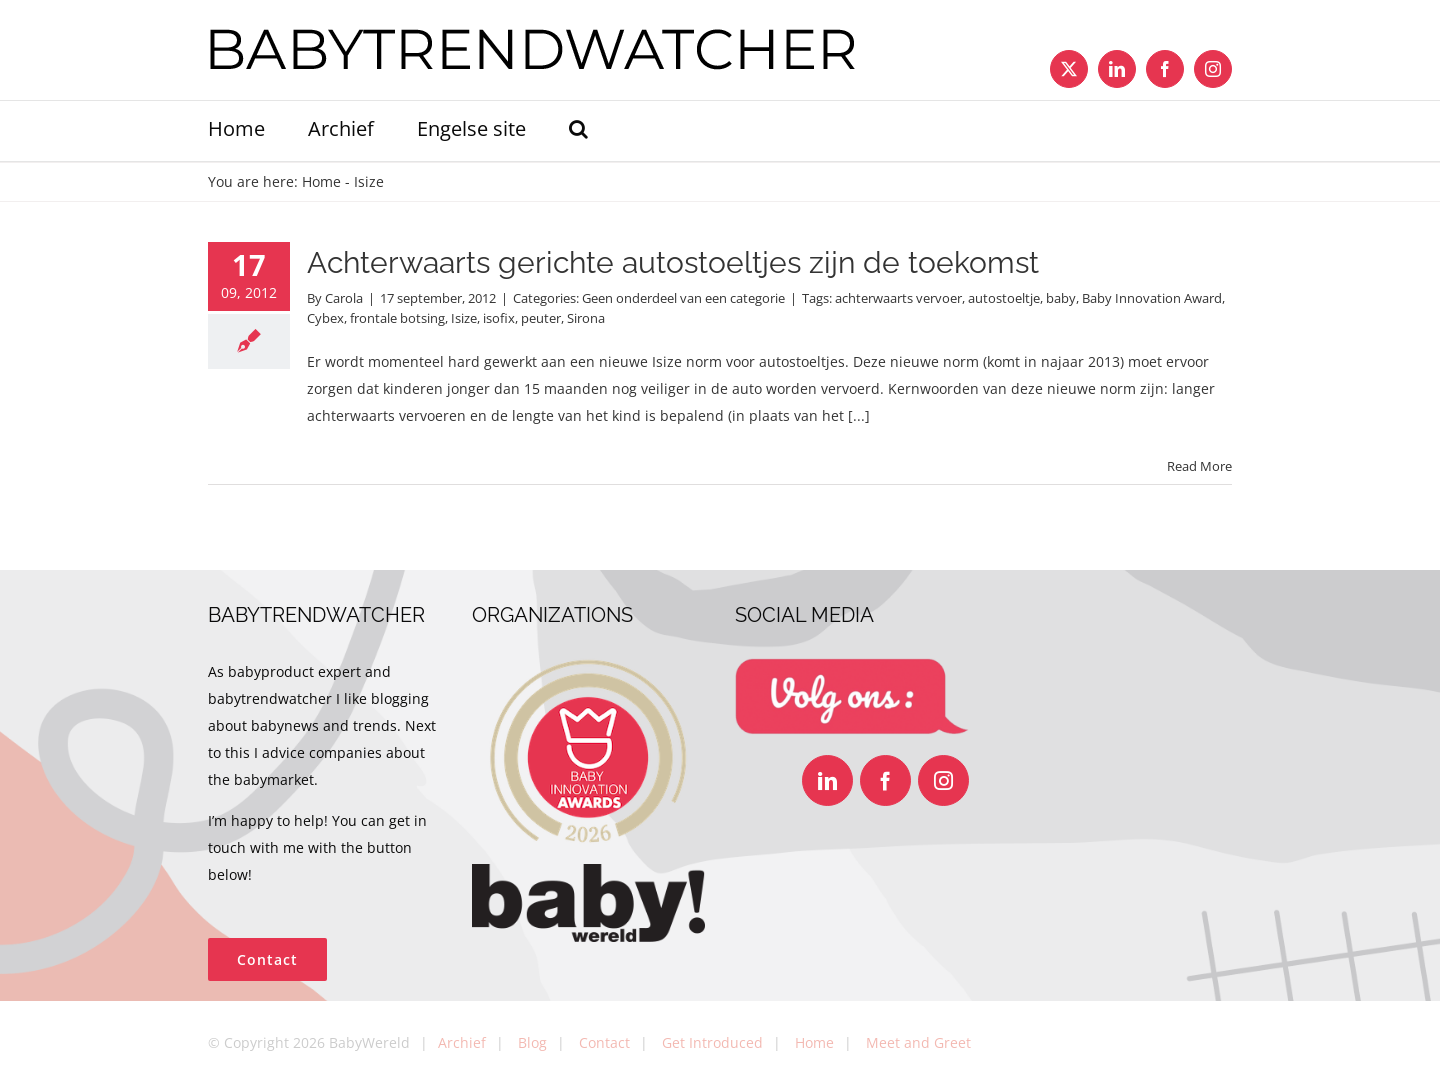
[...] (859, 415)
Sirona (586, 318)
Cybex (325, 318)
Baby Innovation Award (1152, 298)
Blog (532, 1042)
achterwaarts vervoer (898, 298)
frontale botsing (397, 318)
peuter (541, 318)
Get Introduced (712, 1042)
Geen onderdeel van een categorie (683, 298)
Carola (344, 298)
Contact (604, 1042)
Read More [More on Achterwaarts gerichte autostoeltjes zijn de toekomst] (1199, 466)
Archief (462, 1042)
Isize (464, 318)
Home (321, 181)
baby (1061, 298)
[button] (578, 131)
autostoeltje (1004, 298)
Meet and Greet (918, 1042)
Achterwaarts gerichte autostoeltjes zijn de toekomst (673, 262)
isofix (499, 318)
